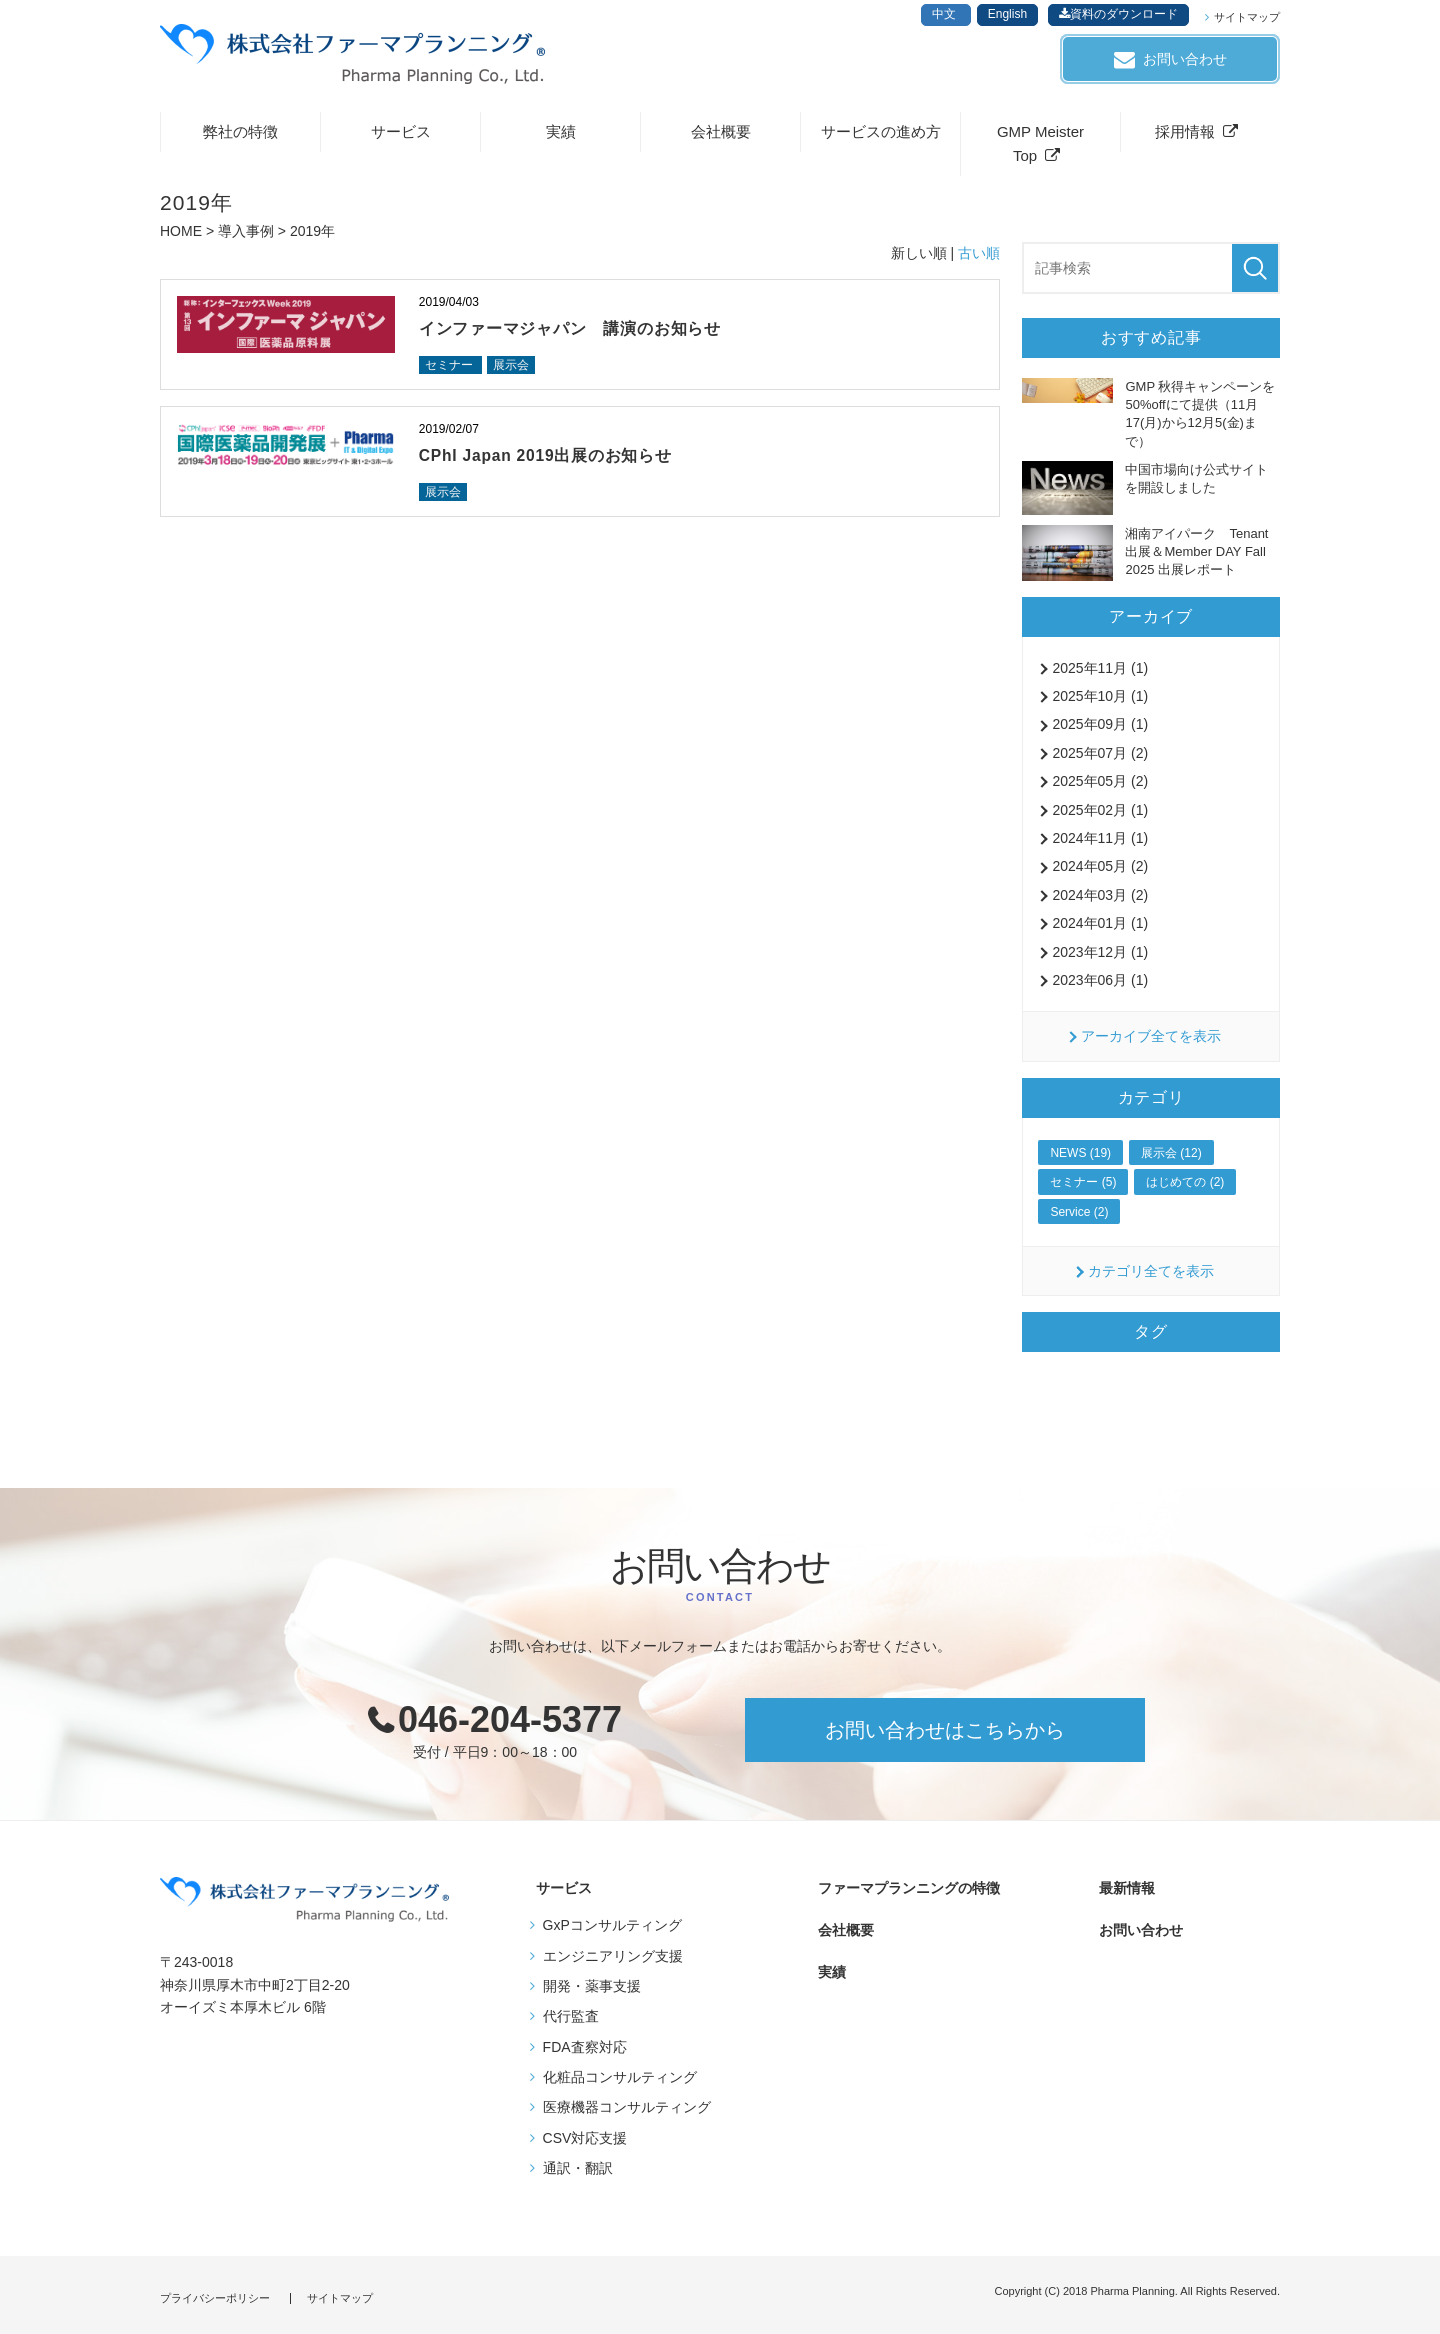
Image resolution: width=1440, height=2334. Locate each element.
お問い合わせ (1185, 59)
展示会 (516, 372)
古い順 (979, 260)
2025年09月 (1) (1100, 731)
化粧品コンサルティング (620, 2084)
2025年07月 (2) (1100, 760)
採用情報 (1185, 138)
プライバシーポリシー (215, 2298)
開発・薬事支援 (592, 1993)
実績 (561, 138)
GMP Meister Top (1040, 150)
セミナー (453, 372)
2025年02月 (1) (1100, 817)
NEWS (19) (1080, 1160)
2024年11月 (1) (1100, 845)
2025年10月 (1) (1100, 703)
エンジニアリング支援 (613, 1963)
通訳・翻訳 (578, 2175)
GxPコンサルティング (612, 1932)
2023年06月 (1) (1100, 987)
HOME (181, 238)
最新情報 (1123, 1895)
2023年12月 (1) (1100, 959)
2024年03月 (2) (1100, 902)
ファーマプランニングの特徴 (903, 1895)
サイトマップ (1247, 17)
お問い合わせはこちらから (945, 1737)
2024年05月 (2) (1100, 873)
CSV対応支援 (585, 2145)
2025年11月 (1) (1100, 675)
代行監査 (571, 2023)
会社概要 (721, 138)
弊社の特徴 (240, 138)
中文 (945, 14)
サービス (401, 138)
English (1007, 14)
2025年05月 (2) (1100, 788)
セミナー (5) (1083, 1189)
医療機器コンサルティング (627, 2114)
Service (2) (1079, 1219)
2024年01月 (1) (1100, 930)
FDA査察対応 (585, 2054)
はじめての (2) (1185, 1189)
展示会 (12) (1171, 1160)
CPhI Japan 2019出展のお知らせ (555, 464)
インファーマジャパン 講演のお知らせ (579, 335)
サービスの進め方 (881, 138)
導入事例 (246, 238)
